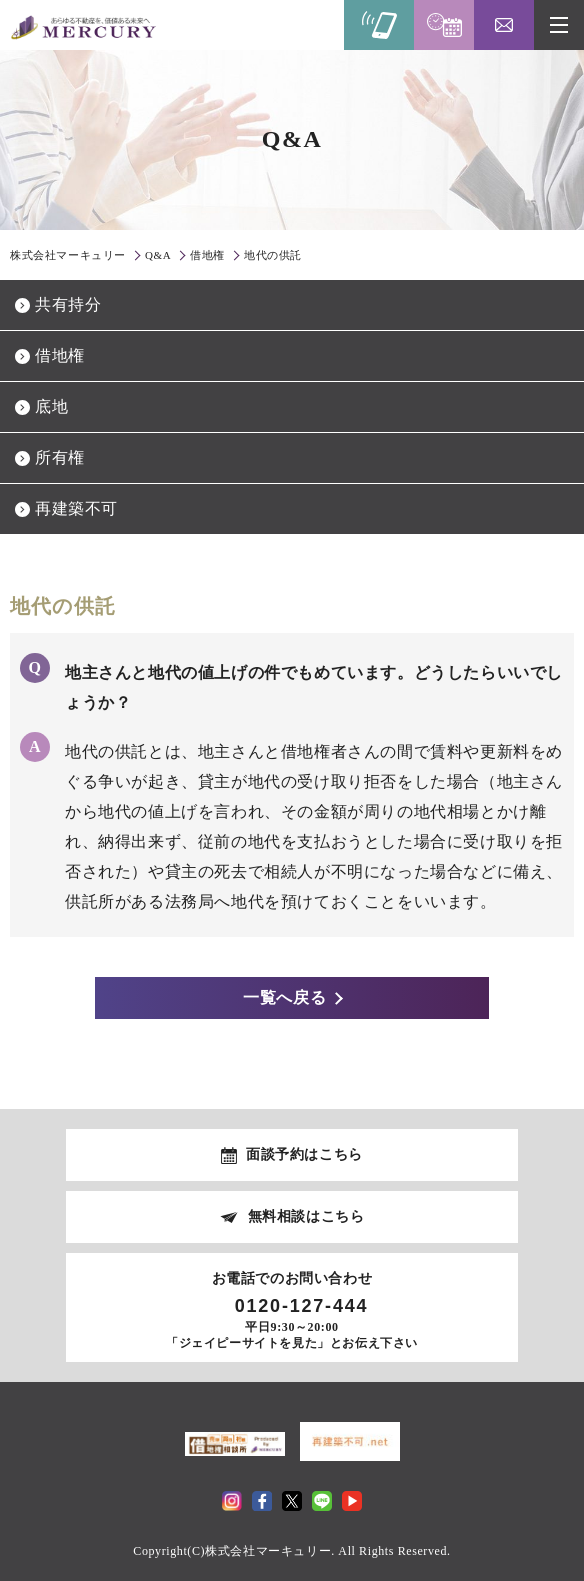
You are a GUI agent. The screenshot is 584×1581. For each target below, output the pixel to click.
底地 (51, 406)
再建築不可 (76, 508)
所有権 (60, 457)
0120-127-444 (302, 1306)
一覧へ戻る (285, 997)
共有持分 (68, 304)
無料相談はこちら (306, 1216)
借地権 (60, 355)
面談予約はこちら (304, 1154)
